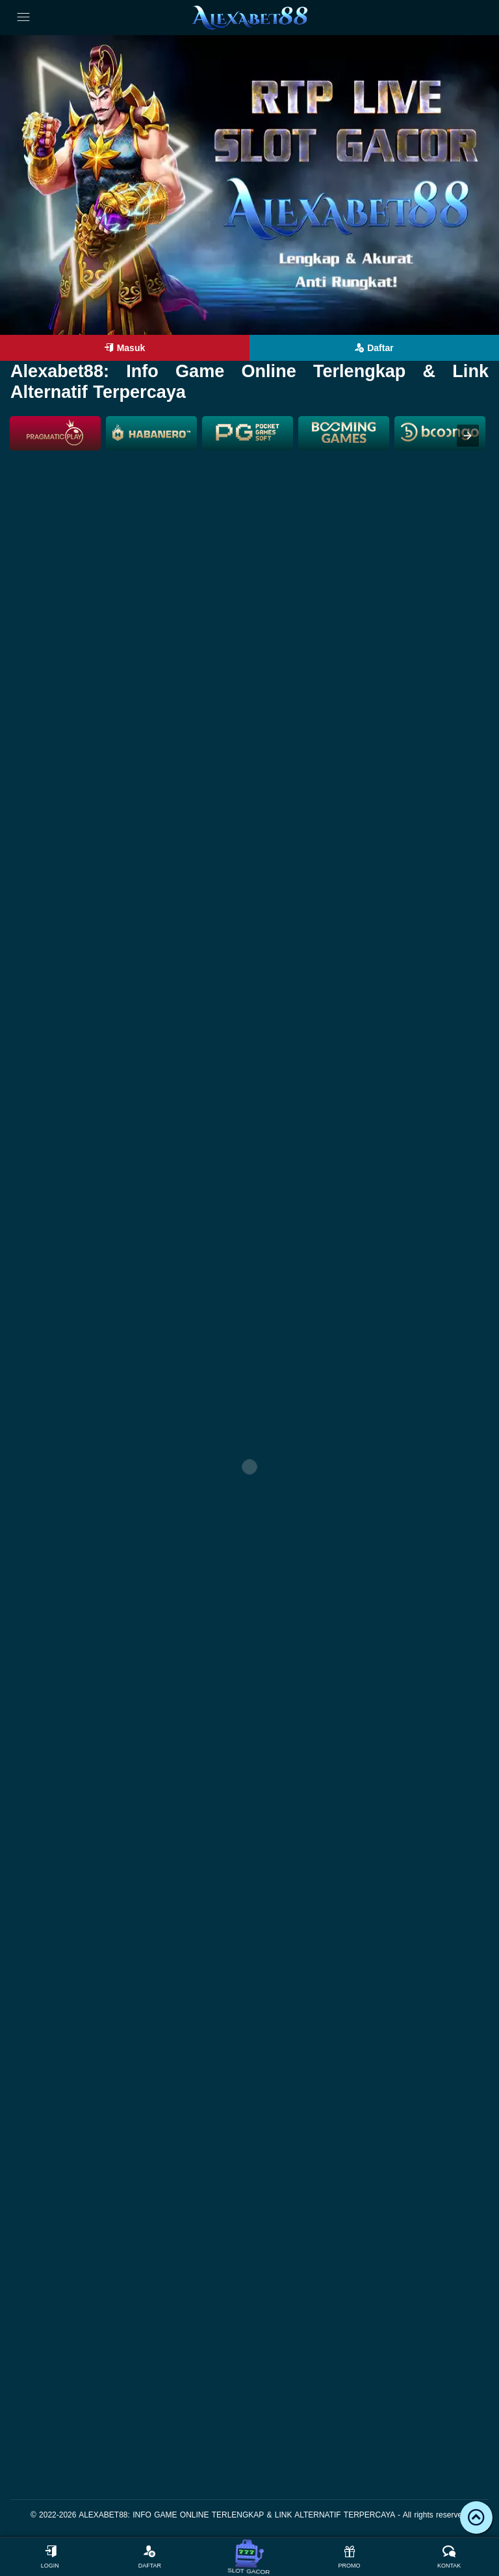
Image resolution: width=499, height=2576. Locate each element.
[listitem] (55, 433)
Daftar (374, 348)
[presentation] (468, 436)
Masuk (125, 348)
